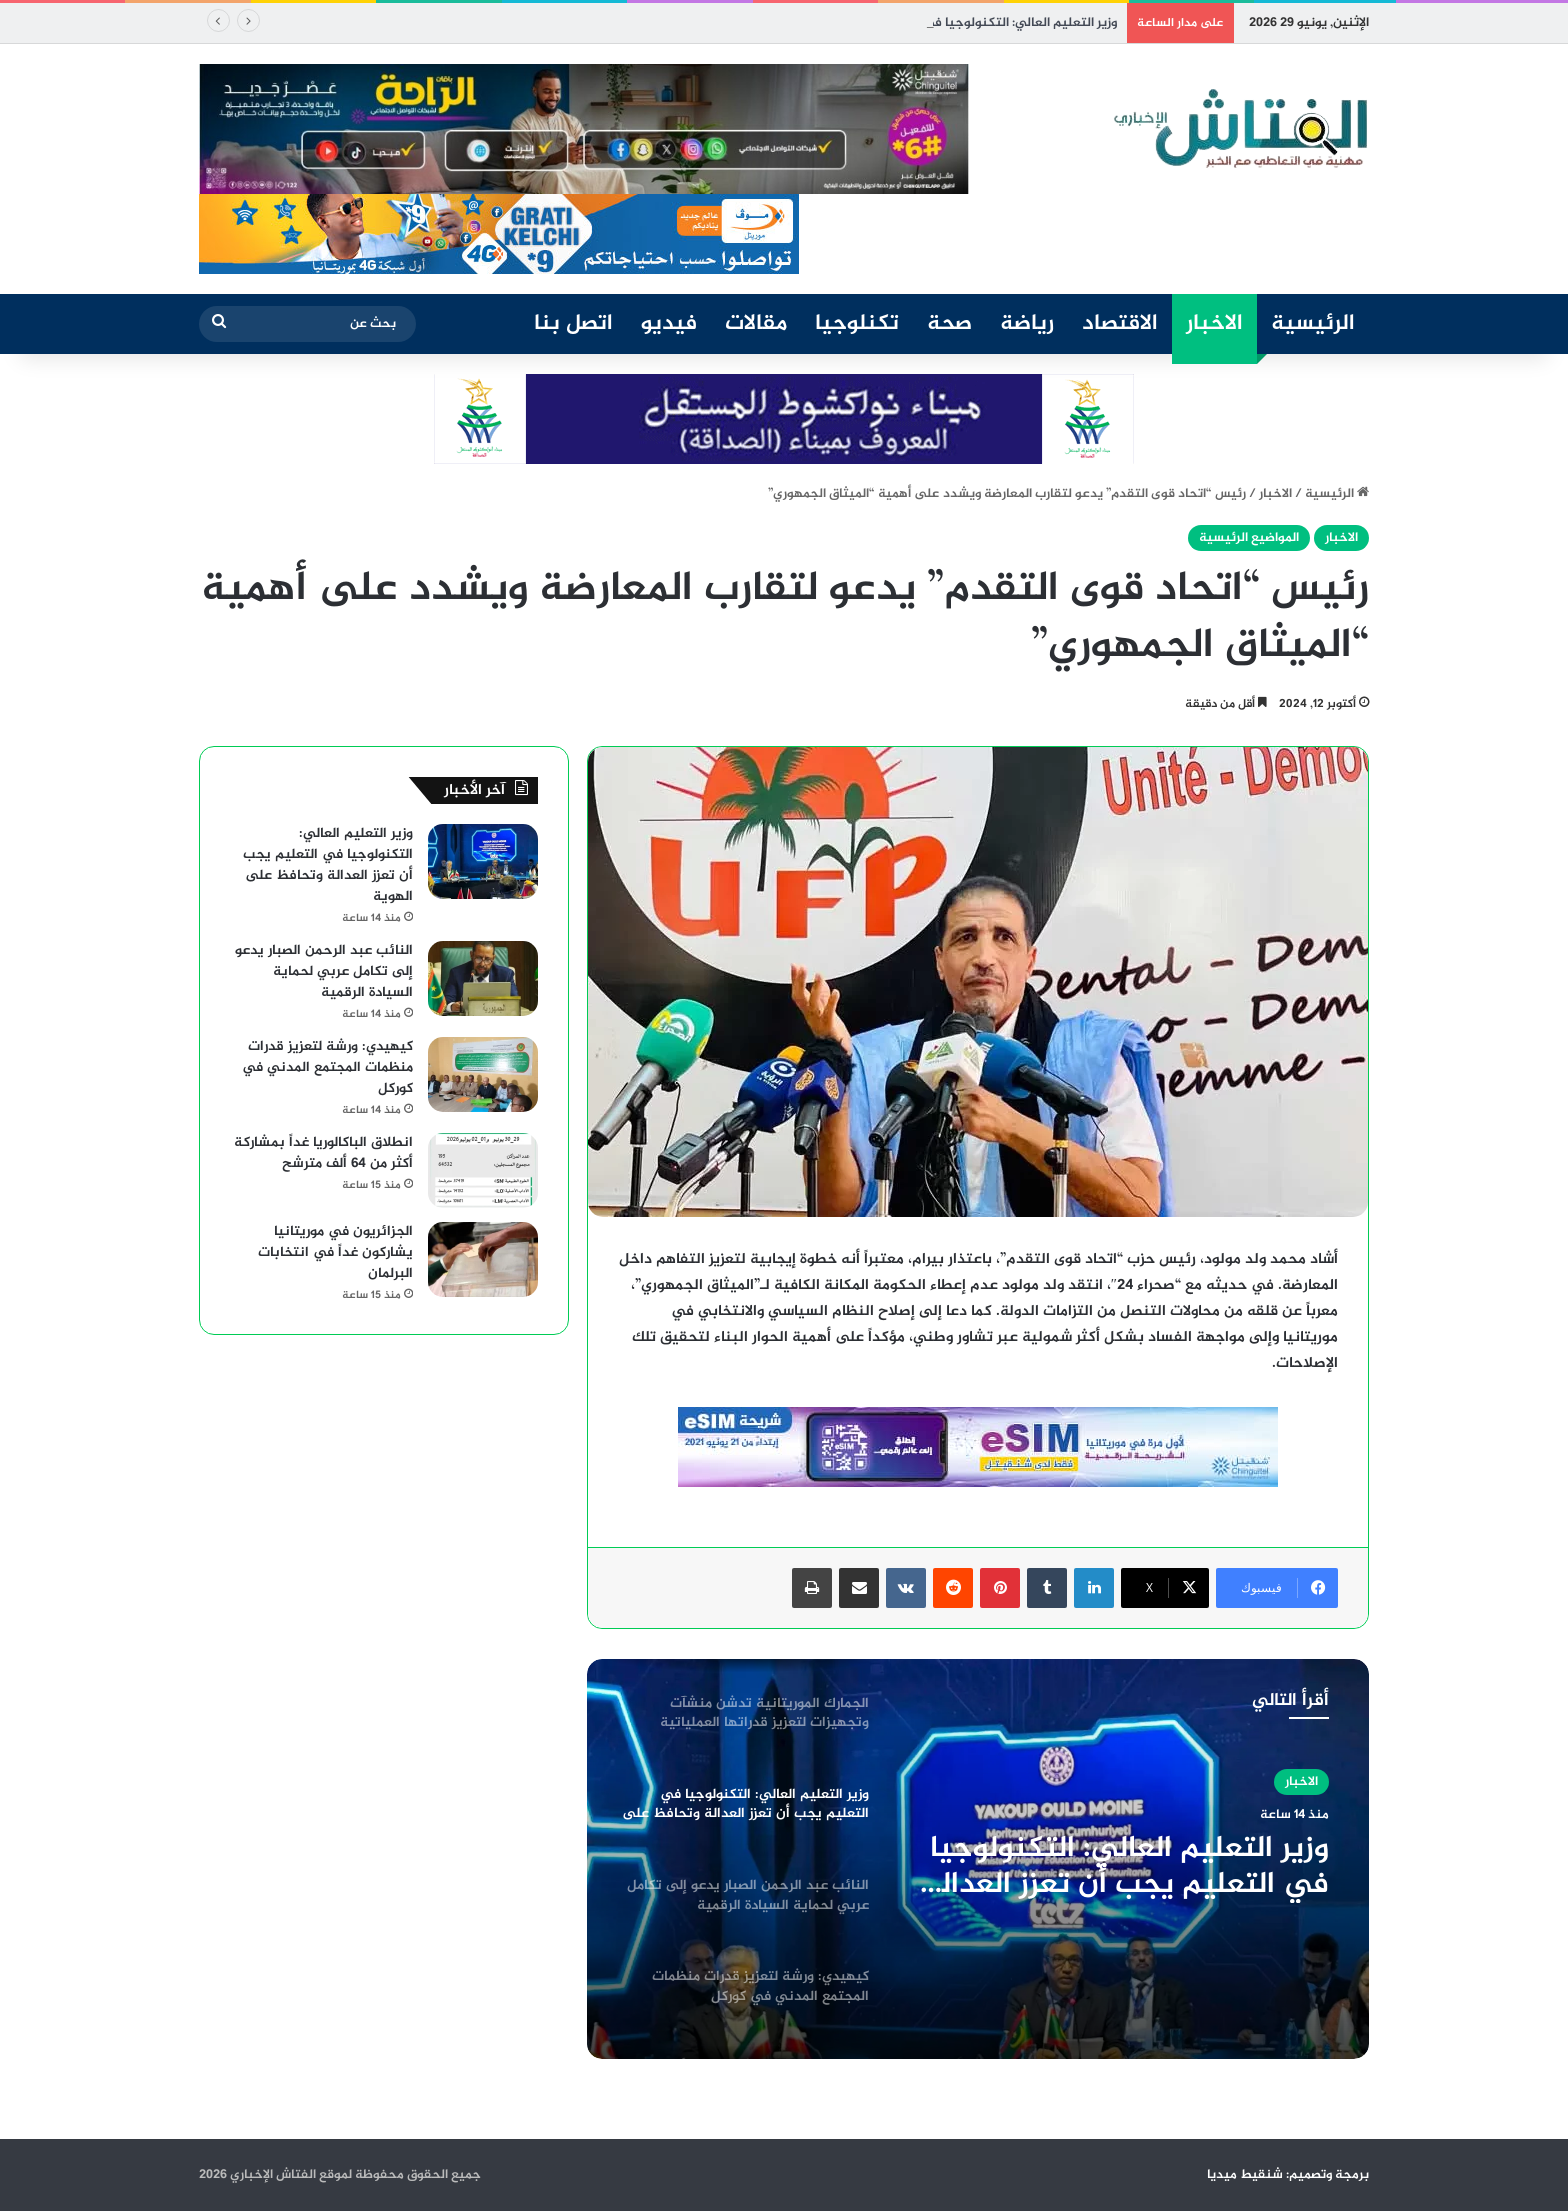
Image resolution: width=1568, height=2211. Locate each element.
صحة (949, 324)
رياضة (1027, 324)
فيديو (669, 324)
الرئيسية (1313, 324)
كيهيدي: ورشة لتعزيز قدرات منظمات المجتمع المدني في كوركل (327, 1067)
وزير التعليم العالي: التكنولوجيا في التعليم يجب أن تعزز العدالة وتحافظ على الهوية (1126, 1867)
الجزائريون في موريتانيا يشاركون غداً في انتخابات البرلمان (335, 1252)
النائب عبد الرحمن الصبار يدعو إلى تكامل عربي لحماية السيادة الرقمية (324, 971)
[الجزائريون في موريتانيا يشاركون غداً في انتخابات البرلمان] (483, 1259)
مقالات (756, 324)
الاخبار (1214, 324)
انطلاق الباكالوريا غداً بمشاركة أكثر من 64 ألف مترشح (323, 1153)
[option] (978, 1859)
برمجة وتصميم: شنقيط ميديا (1288, 2175)
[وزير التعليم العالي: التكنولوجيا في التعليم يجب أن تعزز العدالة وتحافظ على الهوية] (483, 861)
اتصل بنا (573, 324)
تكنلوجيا (857, 324)
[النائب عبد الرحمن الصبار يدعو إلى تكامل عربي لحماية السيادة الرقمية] (483, 978)
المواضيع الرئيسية (1249, 538)
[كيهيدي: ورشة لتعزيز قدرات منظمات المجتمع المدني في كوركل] (483, 1074)
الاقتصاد (1120, 324)
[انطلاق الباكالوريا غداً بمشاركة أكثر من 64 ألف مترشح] (483, 1170)
